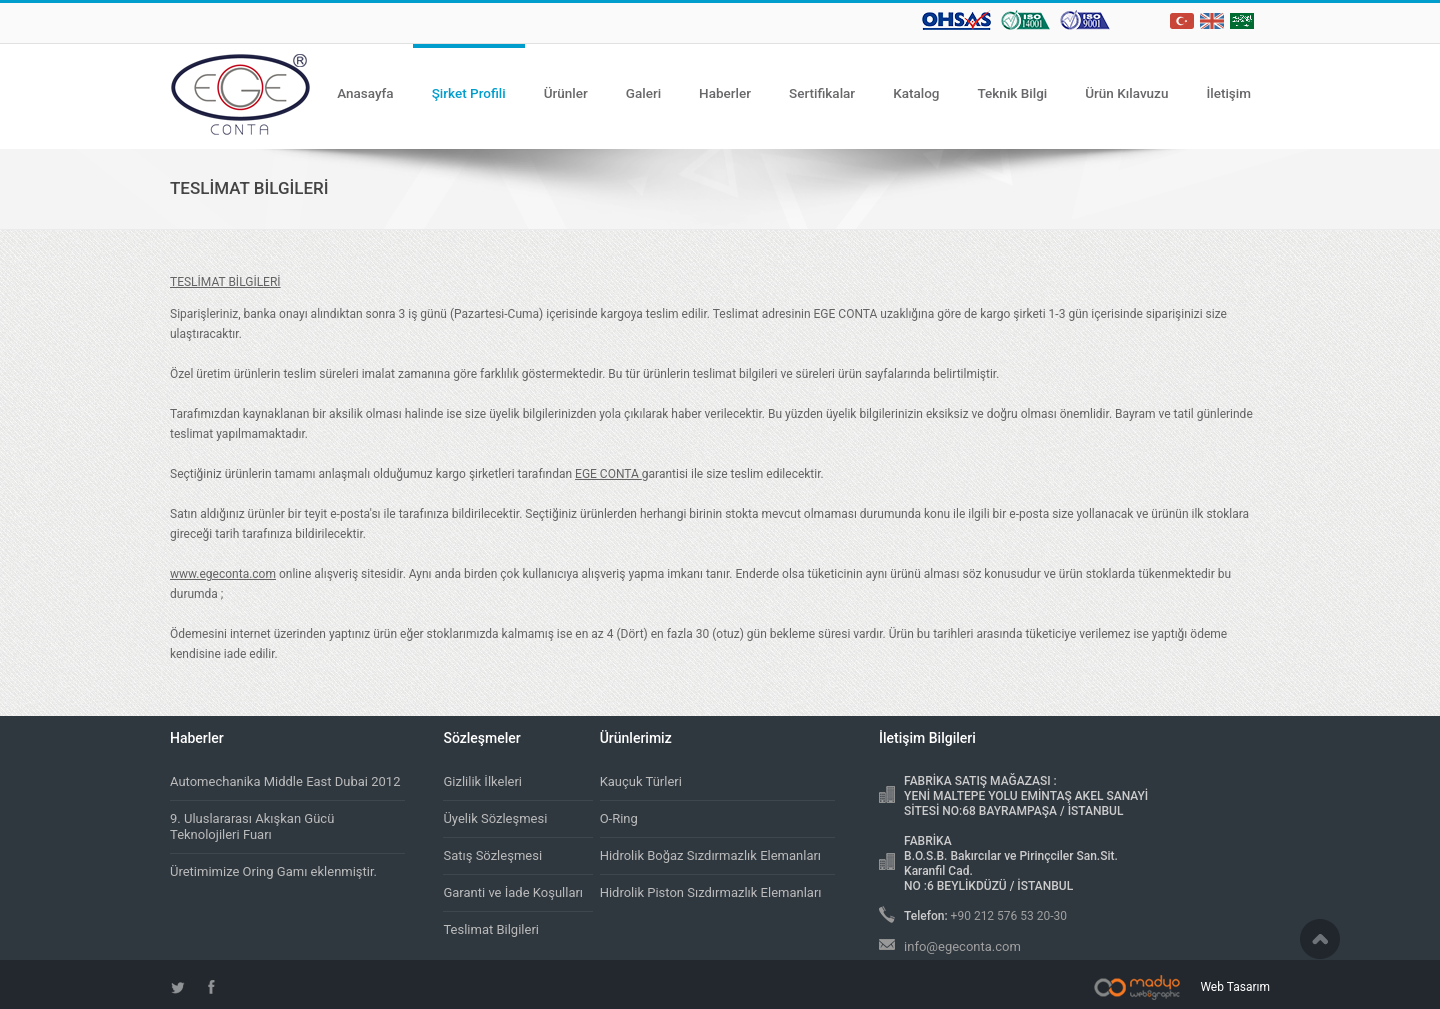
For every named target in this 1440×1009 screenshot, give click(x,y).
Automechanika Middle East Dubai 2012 (285, 781)
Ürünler (566, 93)
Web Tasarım (1235, 987)
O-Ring (619, 818)
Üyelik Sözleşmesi (495, 818)
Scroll (1320, 939)
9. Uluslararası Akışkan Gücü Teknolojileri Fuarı (252, 826)
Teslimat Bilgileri (491, 929)
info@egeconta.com (962, 946)
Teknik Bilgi (1013, 93)
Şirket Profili (469, 93)
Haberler (725, 93)
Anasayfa (365, 93)
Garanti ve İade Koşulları (513, 892)
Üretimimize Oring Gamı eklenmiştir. (273, 871)
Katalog (916, 93)
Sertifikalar (822, 93)
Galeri (643, 93)
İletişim (1228, 93)
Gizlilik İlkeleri (482, 781)
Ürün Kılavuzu (1126, 93)
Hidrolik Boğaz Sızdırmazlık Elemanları (710, 855)
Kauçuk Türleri (641, 781)
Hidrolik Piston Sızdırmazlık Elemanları (711, 892)
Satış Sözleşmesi (492, 855)
